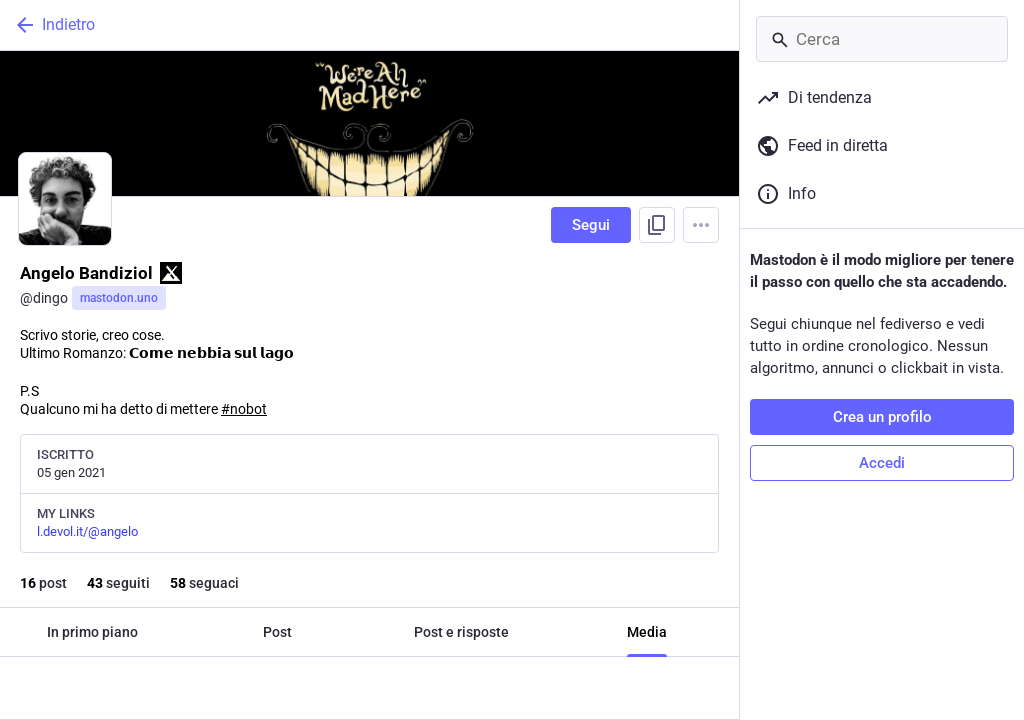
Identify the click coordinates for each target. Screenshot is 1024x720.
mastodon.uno (119, 298)
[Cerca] (882, 39)
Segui (591, 225)
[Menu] (701, 225)
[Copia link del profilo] (657, 225)
